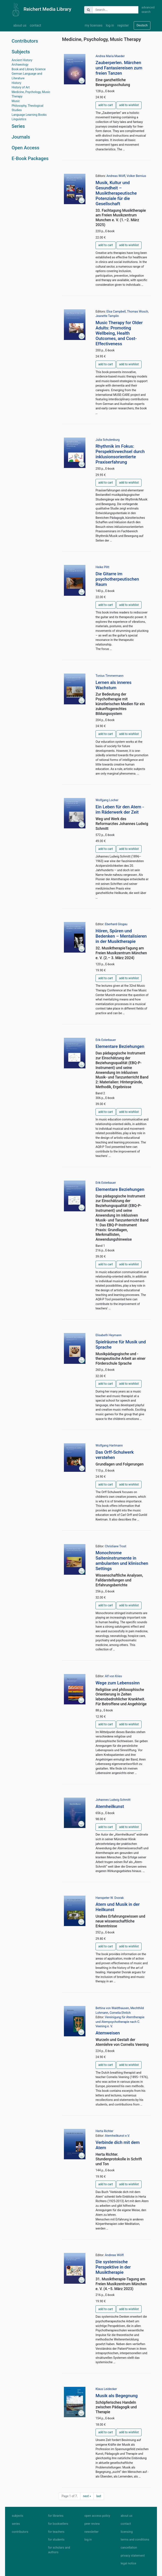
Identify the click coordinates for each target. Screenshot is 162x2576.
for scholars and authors (59, 2550)
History (16, 83)
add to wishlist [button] (129, 105)
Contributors (25, 41)
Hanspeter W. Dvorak (110, 1898)
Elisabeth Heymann (109, 1335)
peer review (92, 2524)
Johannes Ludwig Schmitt (113, 1800)
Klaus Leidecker (106, 2389)
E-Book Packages (30, 158)
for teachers (56, 2532)
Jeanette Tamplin (107, 316)
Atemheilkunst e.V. (117, 2136)
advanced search (146, 10)
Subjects (21, 51)
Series (18, 126)
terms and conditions (135, 2539)
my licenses (94, 25)
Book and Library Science (29, 69)
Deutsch (142, 25)
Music (16, 101)
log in (110, 25)
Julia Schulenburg (108, 440)
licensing (127, 2532)
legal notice (128, 2563)
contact (35, 25)
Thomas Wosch (137, 311)
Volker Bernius (136, 176)
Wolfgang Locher (107, 800)
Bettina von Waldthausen (112, 2008)
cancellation (129, 2547)
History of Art (21, 87)
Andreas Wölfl (116, 176)
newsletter (91, 2532)
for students (56, 2539)
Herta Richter (104, 2131)
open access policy (97, 2516)
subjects (17, 2516)
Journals (21, 137)
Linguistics (19, 119)
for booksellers (58, 2524)
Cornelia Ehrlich (120, 2013)
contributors (20, 2532)
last (98, 2496)
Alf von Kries (113, 1676)
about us (19, 25)
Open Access (25, 147)
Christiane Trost (115, 1546)
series (16, 2524)
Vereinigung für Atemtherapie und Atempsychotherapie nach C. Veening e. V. (120, 2021)
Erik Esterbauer (106, 1040)
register (123, 25)
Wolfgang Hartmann (109, 1445)
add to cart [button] (105, 105)
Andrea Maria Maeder (110, 56)
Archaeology (20, 64)
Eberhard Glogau (116, 924)
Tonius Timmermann (109, 676)
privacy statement (133, 2555)
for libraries (55, 2516)
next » (87, 2496)
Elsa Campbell (116, 311)
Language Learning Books (29, 115)
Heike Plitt (102, 567)
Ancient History (22, 60)
